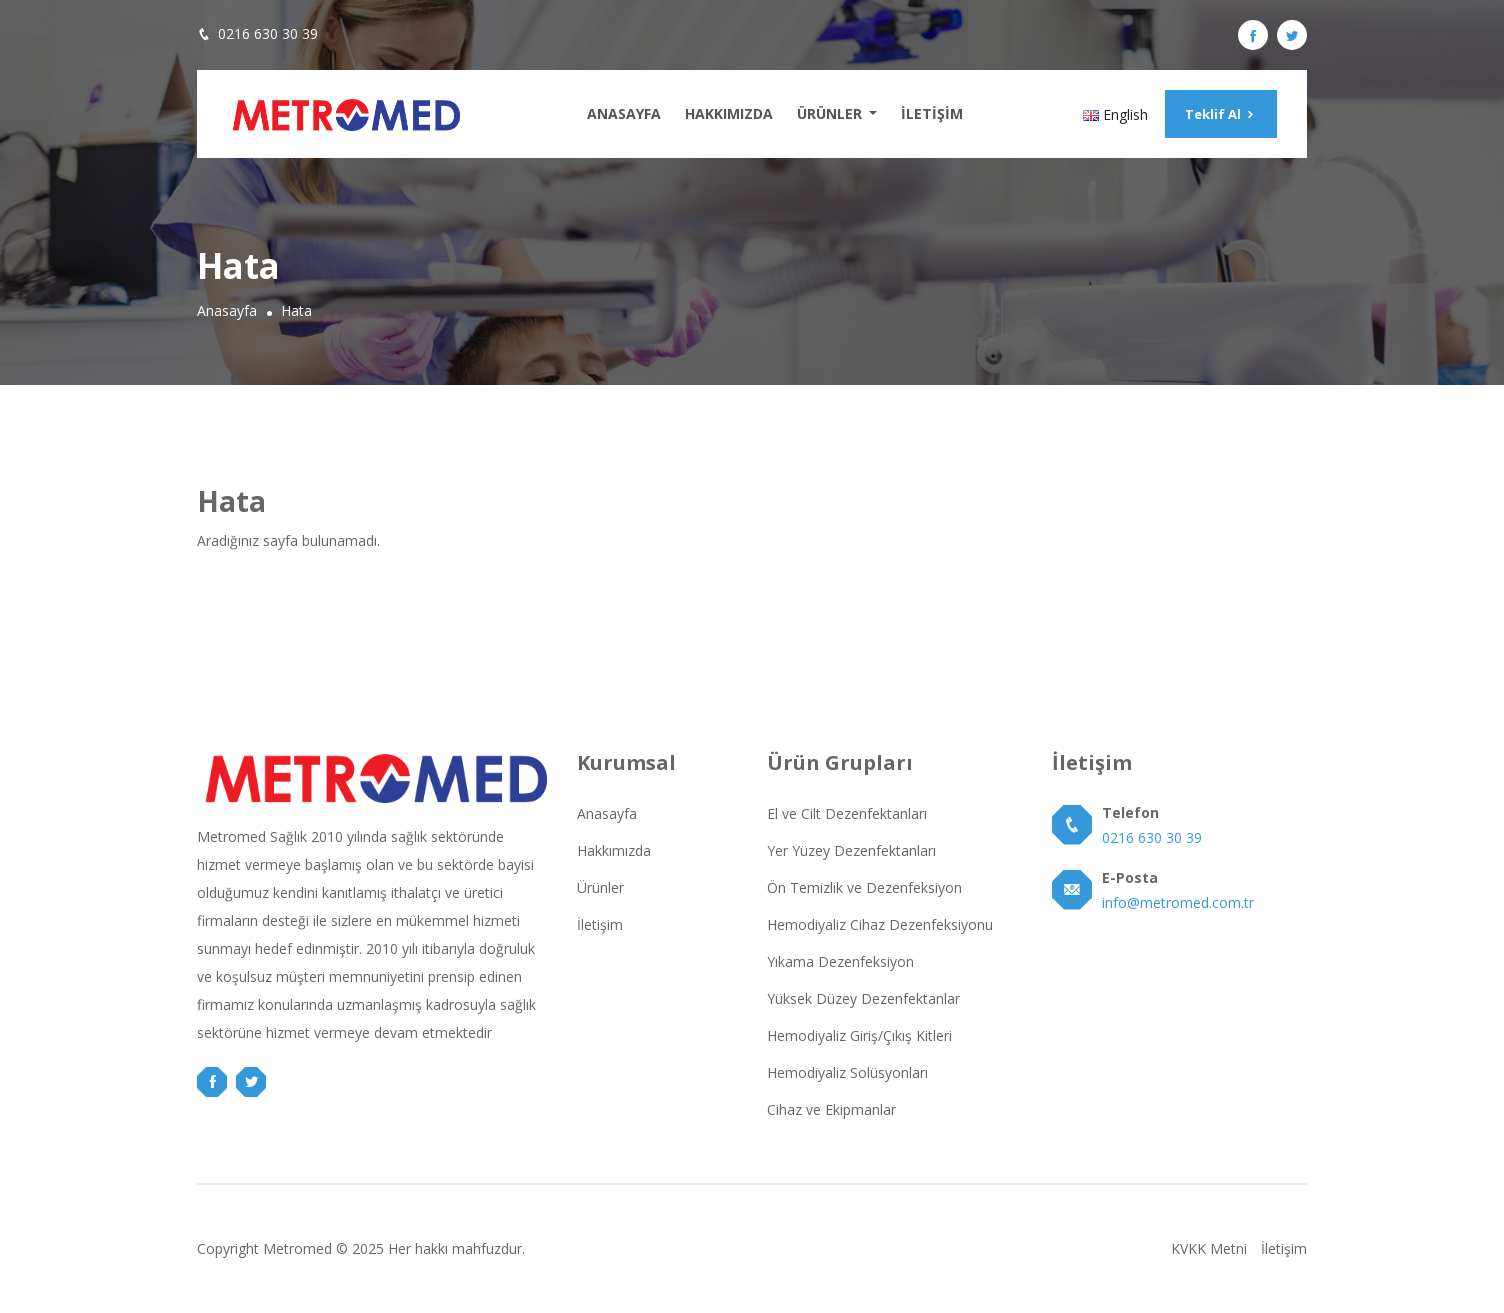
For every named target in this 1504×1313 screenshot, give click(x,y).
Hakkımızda (729, 113)
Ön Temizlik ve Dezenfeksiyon (864, 887)
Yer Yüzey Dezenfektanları (851, 850)
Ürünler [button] (831, 113)
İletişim (932, 113)
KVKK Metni (1209, 1248)
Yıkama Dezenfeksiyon (840, 961)
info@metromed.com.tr (1178, 902)
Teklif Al (1221, 114)
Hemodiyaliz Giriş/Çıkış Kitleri (859, 1035)
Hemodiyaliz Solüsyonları (847, 1072)
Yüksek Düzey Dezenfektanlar (863, 998)
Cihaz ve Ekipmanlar (831, 1109)
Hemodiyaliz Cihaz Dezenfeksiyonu (880, 924)
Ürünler (600, 887)
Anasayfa (624, 113)
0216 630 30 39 (268, 33)
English (1115, 114)
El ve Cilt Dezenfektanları (847, 813)
